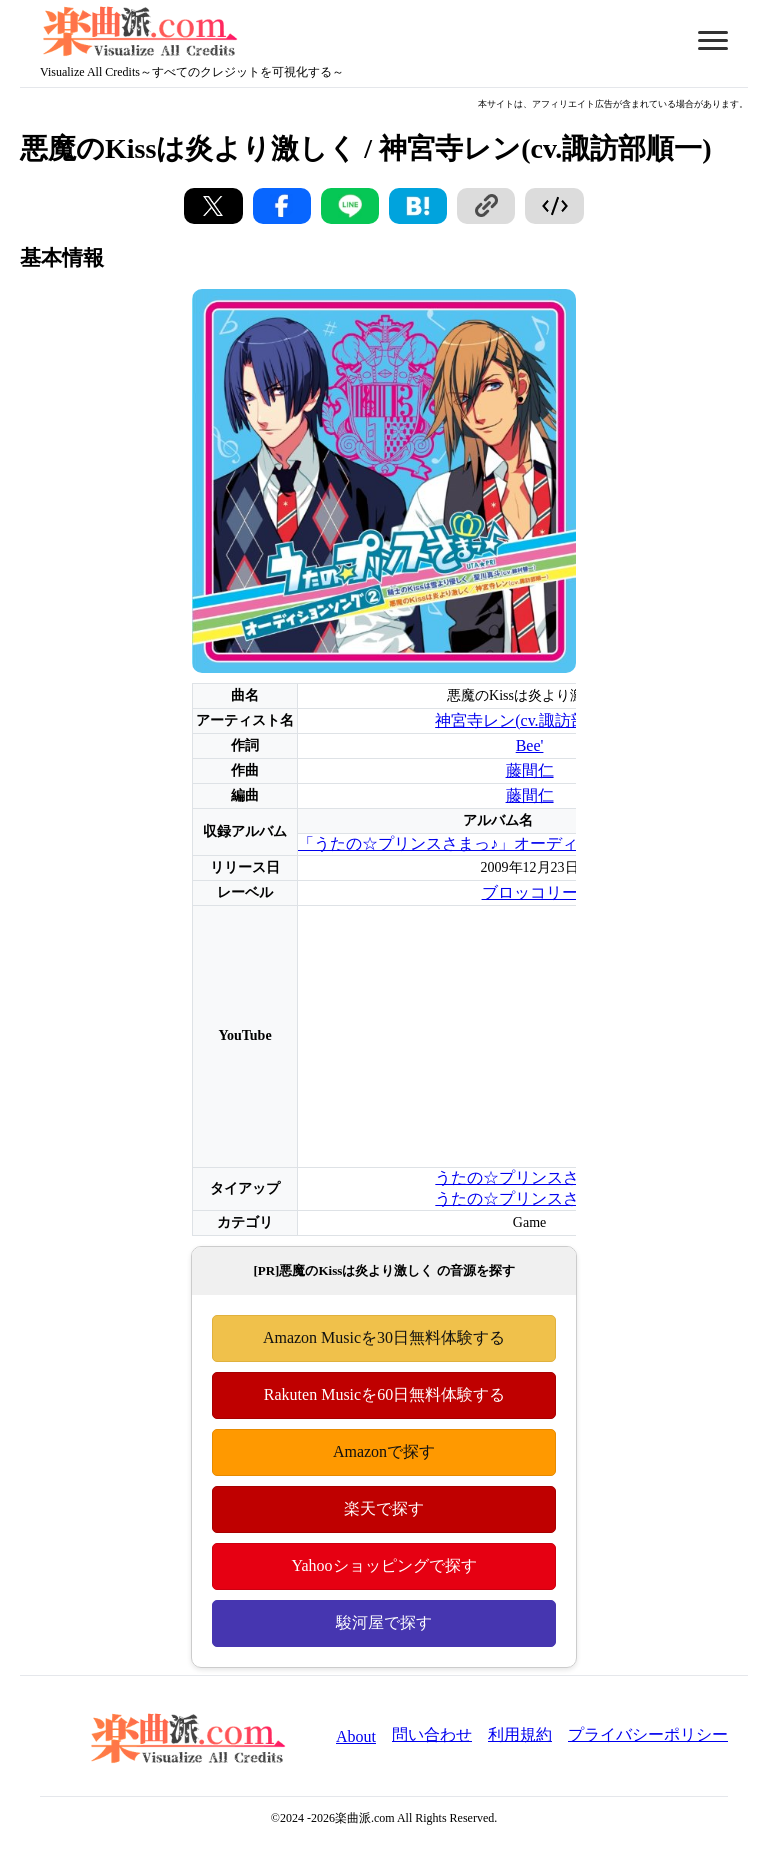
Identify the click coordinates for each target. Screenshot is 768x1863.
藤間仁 (530, 770)
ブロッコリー (530, 892)
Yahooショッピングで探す (383, 1565)
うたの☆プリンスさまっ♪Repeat (549, 1198)
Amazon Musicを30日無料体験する (384, 1337)
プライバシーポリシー (648, 1734)
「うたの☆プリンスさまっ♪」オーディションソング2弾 (498, 843)
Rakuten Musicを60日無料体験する (384, 1394)
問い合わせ (432, 1734)
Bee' (530, 745)
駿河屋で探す (384, 1622)
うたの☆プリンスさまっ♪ (527, 1177)
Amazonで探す (384, 1451)
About (356, 1736)
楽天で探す (384, 1508)
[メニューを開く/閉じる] (713, 40)
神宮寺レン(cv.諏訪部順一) (529, 720)
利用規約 (520, 1734)
